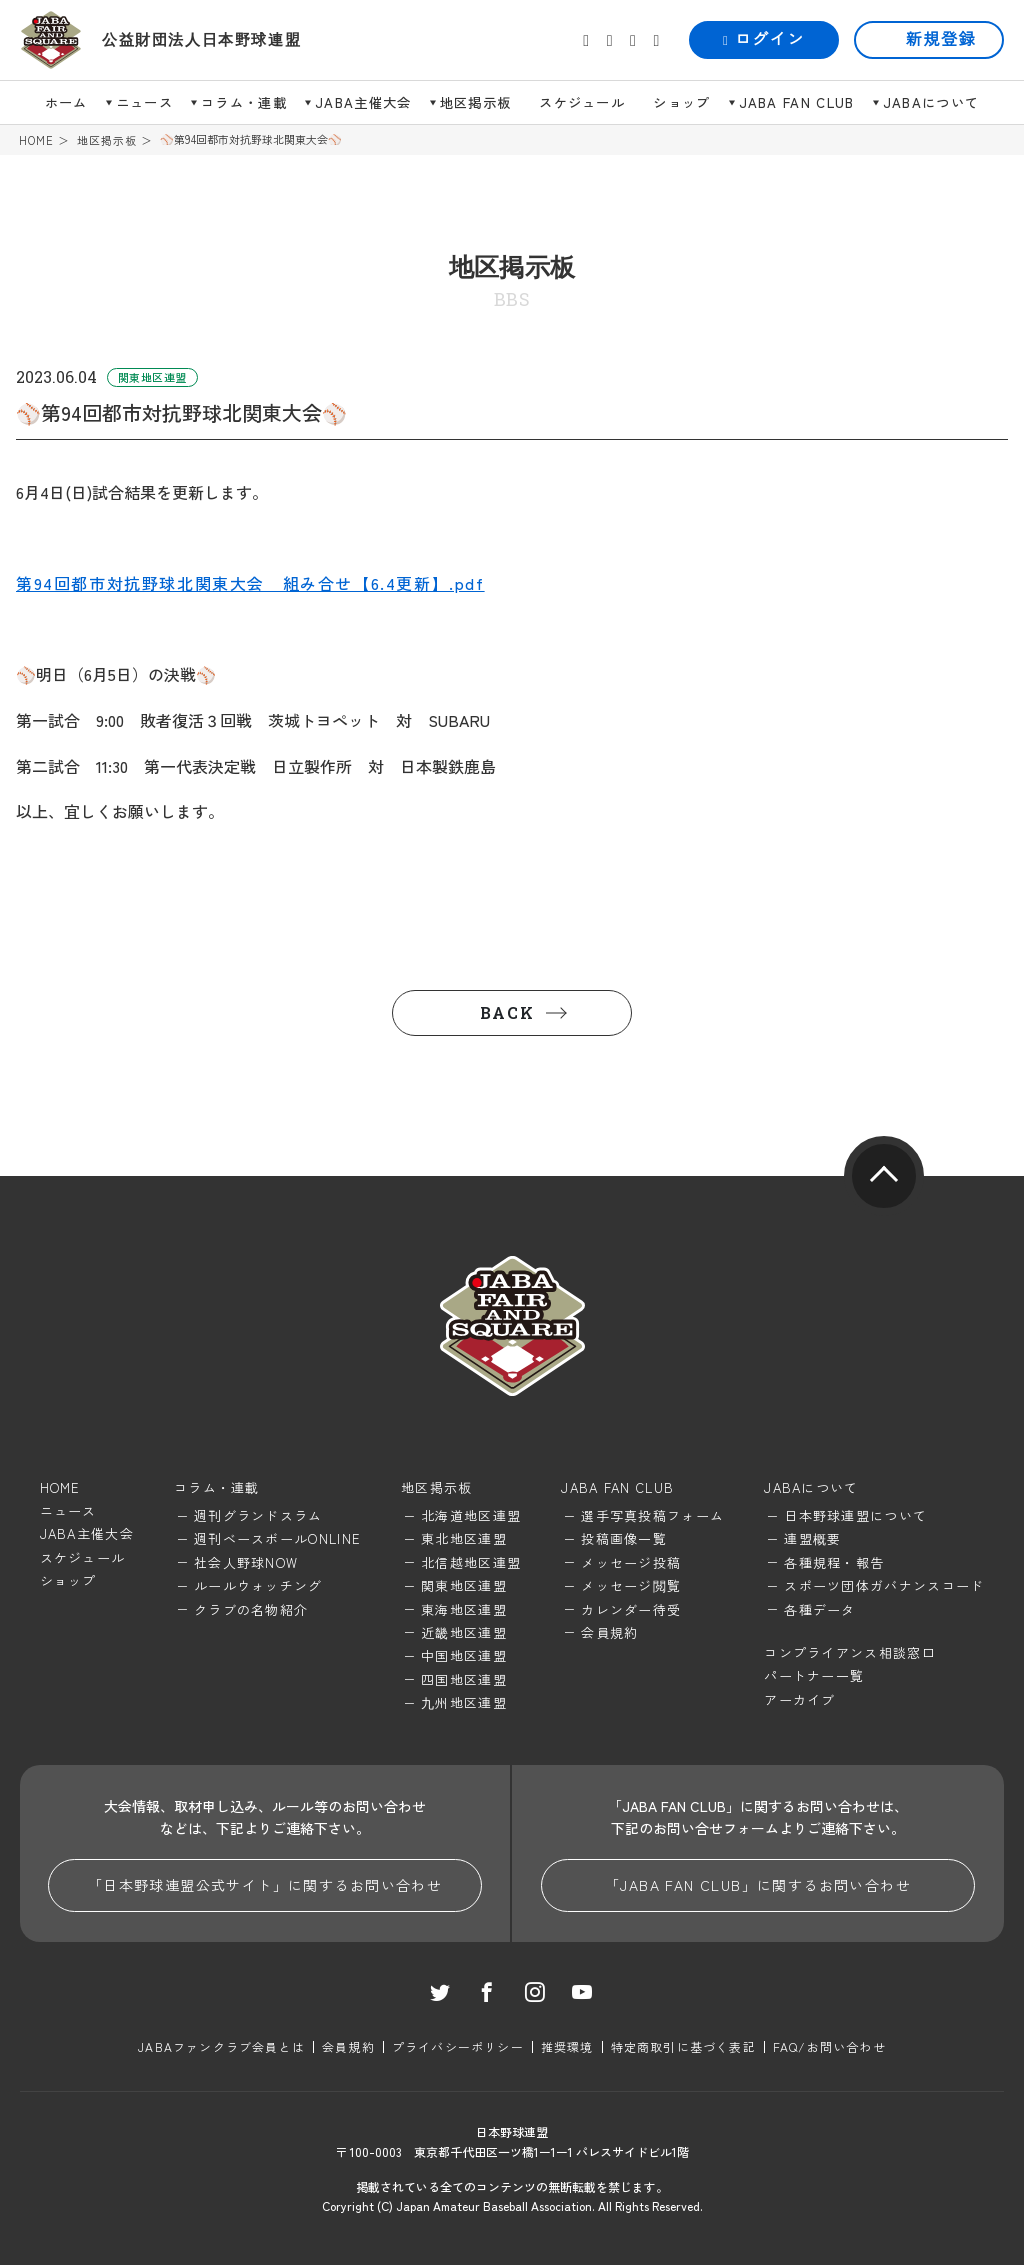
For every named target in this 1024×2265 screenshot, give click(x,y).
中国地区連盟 (464, 1655)
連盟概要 (812, 1538)
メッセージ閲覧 (631, 1585)
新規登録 (941, 39)
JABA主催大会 (363, 102)
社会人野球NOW (246, 1562)
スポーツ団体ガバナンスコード (884, 1585)
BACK (507, 1012)
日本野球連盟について (855, 1515)
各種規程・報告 (834, 1562)
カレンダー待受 (631, 1609)
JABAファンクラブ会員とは (221, 2046)
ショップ (681, 102)
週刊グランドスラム (258, 1515)
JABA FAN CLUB (797, 102)
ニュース (144, 102)
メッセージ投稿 (631, 1562)
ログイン (764, 39)
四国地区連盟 (464, 1679)
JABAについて (931, 102)
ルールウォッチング (258, 1585)
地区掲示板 (476, 102)
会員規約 (609, 1632)
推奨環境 (567, 2046)
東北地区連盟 (464, 1538)
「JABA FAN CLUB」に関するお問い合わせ (758, 1885)
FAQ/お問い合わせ (829, 2046)
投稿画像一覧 (624, 1538)
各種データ (820, 1609)
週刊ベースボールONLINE (277, 1538)
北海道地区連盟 (471, 1515)
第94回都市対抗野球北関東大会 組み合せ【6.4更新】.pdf (250, 583)
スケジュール (582, 102)
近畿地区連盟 (464, 1632)
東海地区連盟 (464, 1609)
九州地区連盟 (464, 1702)
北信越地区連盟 (471, 1562)
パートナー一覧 (814, 1675)
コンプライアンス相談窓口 (850, 1652)
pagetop (884, 1176)
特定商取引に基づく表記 (683, 2046)
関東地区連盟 (464, 1585)
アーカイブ (800, 1699)
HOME (36, 140)
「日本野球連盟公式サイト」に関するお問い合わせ (265, 1885)
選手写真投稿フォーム (652, 1515)
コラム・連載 (244, 102)
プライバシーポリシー (458, 2046)
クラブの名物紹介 (251, 1609)
